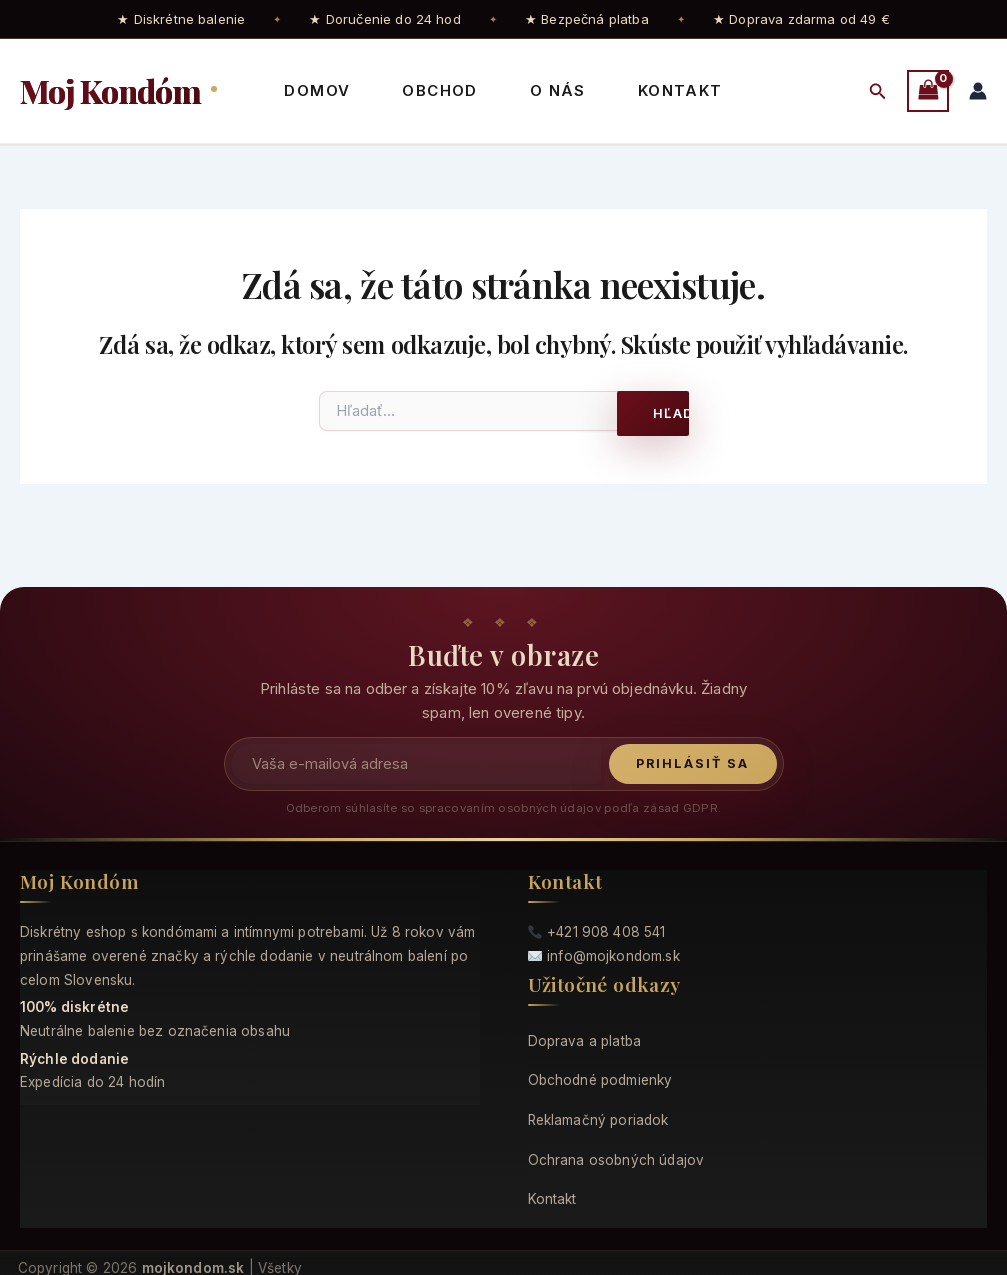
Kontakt (680, 90)
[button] (878, 91)
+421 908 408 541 (606, 932)
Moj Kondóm (113, 90)
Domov (317, 90)
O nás (558, 90)
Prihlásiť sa (692, 763)
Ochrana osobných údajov (616, 1160)
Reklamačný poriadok (598, 1120)
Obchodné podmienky (600, 1080)
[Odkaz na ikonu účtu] (978, 91)
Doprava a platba (585, 1041)
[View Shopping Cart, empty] (928, 90)
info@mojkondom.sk (613, 956)
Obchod (439, 90)
